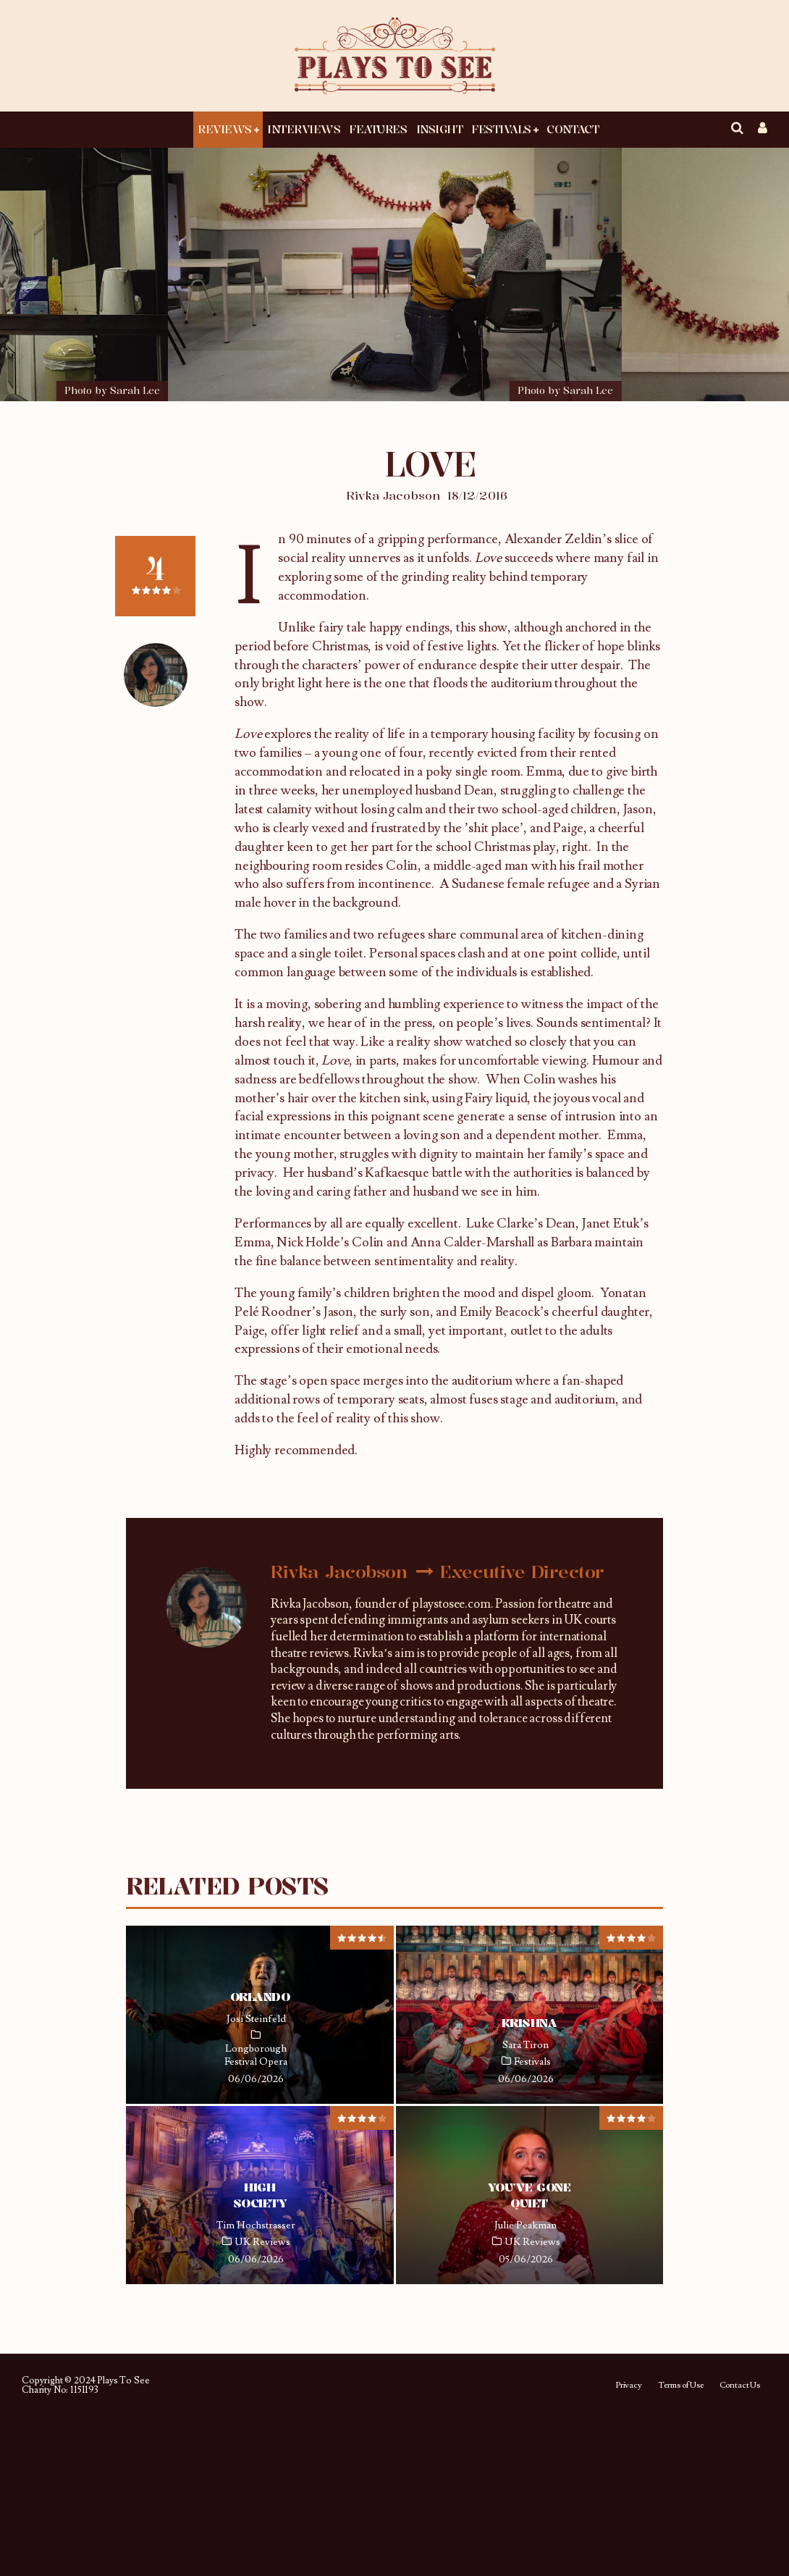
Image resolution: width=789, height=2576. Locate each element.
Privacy (628, 2385)
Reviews (225, 129)
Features (378, 129)
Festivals (501, 129)
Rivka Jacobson (393, 495)
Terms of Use (681, 2385)
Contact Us (740, 2385)
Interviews (303, 129)
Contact (573, 129)
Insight (439, 129)
